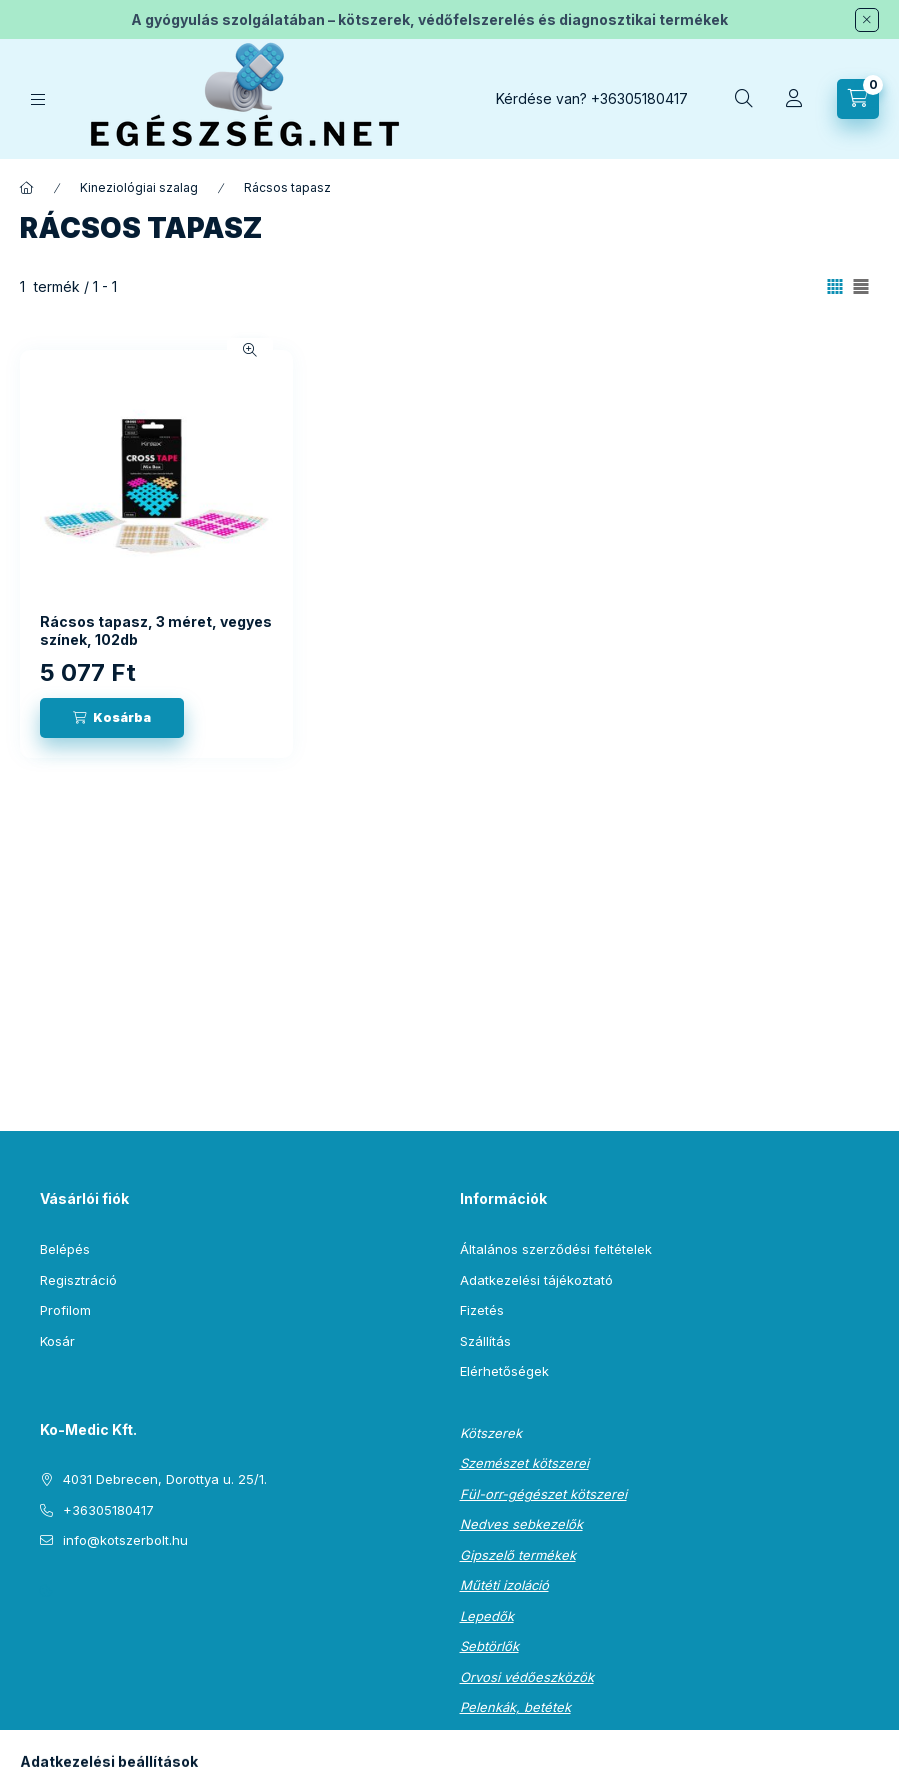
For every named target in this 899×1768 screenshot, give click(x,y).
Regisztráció (78, 1280)
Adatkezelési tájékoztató (536, 1280)
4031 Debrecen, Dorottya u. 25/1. (165, 1479)
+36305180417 (639, 98)
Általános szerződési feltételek (556, 1249)
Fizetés (482, 1310)
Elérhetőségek (504, 1371)
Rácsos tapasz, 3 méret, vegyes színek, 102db (156, 630)
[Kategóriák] (38, 99)
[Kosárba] (112, 718)
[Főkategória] (27, 188)
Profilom (65, 1310)
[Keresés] (744, 99)
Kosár (57, 1341)
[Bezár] (867, 20)
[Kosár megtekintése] (858, 99)
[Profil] (794, 99)
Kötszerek (491, 1433)
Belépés (65, 1249)
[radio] (861, 286)
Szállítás (485, 1341)
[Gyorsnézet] (250, 350)
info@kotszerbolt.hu (125, 1540)
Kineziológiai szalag (139, 187)
